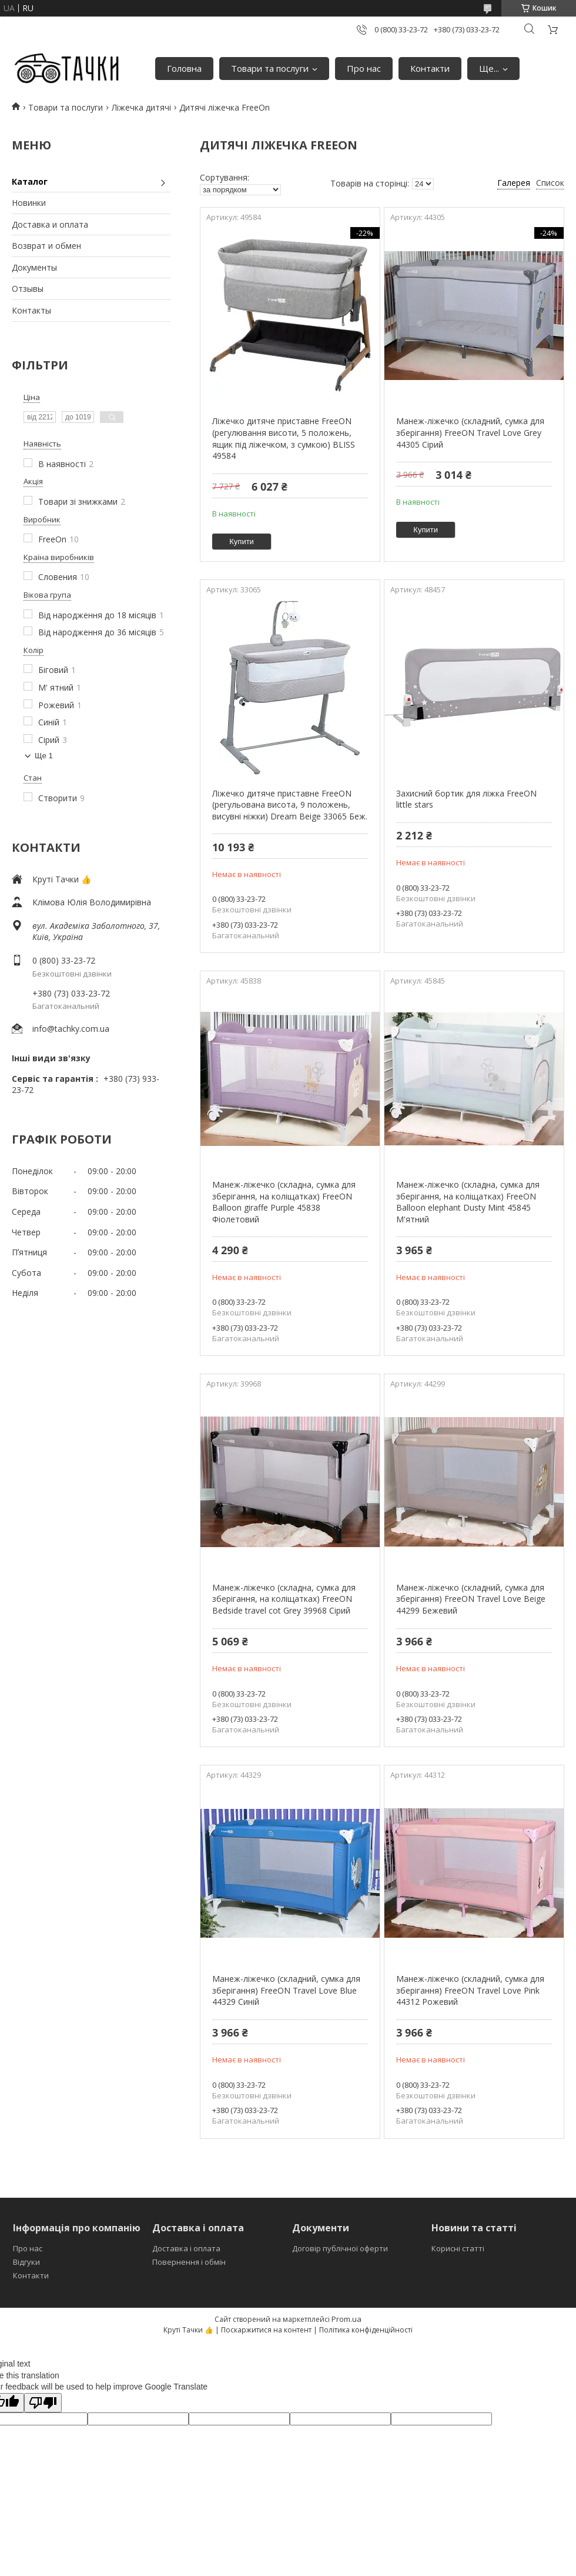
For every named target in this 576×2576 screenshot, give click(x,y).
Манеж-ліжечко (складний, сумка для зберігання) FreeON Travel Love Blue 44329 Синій (286, 1990)
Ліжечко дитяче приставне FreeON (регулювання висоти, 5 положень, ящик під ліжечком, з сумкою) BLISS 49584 (283, 438)
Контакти (430, 68)
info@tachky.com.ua (70, 1028)
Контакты (31, 310)
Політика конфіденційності (366, 2330)
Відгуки (26, 2262)
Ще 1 (44, 755)
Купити (241, 541)
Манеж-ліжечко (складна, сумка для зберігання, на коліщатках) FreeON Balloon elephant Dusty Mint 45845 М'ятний (468, 1202)
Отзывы (27, 288)
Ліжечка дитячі (141, 107)
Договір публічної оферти (340, 2248)
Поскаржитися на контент (266, 2330)
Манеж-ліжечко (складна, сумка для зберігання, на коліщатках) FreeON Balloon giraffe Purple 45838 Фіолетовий (284, 1202)
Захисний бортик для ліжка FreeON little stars (466, 799)
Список (550, 182)
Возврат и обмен (46, 245)
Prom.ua (346, 2319)
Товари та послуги (270, 68)
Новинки (29, 202)
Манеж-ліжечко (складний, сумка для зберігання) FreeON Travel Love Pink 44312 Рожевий (470, 1990)
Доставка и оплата (50, 224)
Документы (34, 267)
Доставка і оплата (186, 2248)
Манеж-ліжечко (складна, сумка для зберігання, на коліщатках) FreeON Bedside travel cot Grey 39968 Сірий (284, 1599)
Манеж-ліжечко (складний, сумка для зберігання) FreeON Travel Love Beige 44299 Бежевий (470, 1599)
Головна (184, 68)
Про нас (364, 68)
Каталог (30, 181)
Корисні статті (457, 2248)
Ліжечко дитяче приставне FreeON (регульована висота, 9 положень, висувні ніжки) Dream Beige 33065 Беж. (289, 805)
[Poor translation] (43, 2402)
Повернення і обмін (189, 2262)
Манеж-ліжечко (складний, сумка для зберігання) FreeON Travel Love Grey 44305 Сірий (470, 432)
